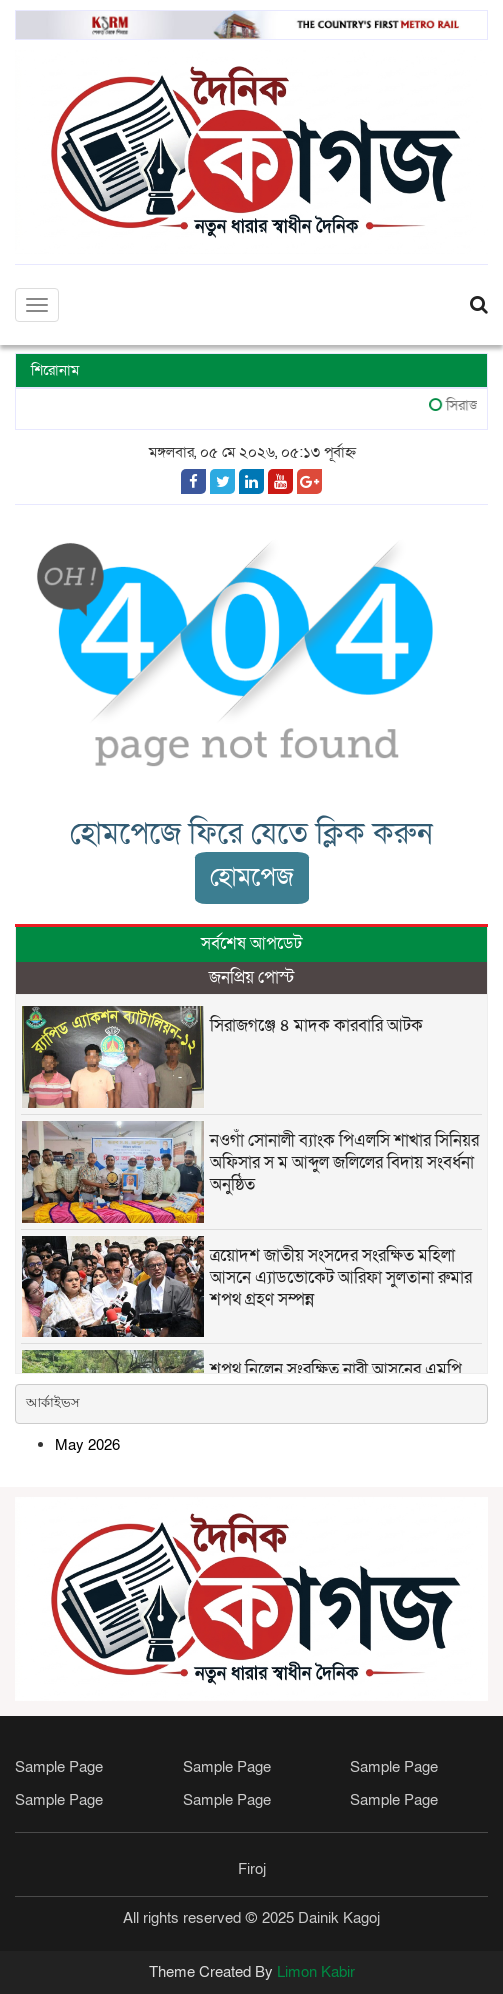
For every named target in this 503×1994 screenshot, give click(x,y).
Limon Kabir (316, 1972)
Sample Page (59, 1767)
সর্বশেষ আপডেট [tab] (251, 943)
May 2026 (87, 1445)
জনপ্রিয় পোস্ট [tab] (251, 977)
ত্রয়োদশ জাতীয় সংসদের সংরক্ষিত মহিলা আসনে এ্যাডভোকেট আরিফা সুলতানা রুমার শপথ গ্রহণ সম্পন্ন (341, 1277)
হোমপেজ (252, 877)
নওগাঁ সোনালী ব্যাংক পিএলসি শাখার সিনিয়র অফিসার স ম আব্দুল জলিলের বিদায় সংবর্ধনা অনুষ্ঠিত (344, 1162)
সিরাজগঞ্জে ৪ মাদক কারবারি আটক (316, 1025)
